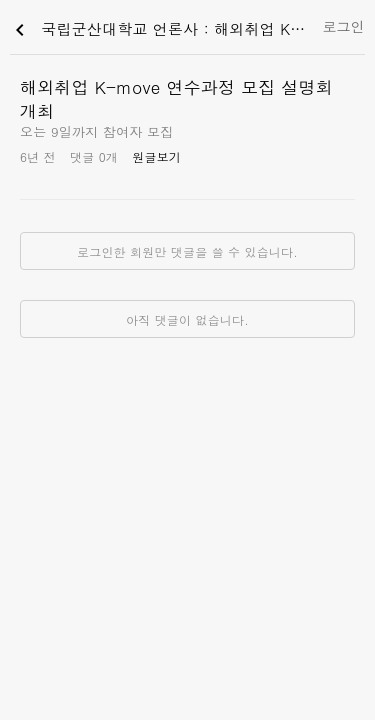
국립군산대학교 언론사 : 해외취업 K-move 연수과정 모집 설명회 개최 (161, 30)
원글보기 (156, 156)
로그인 (343, 26)
